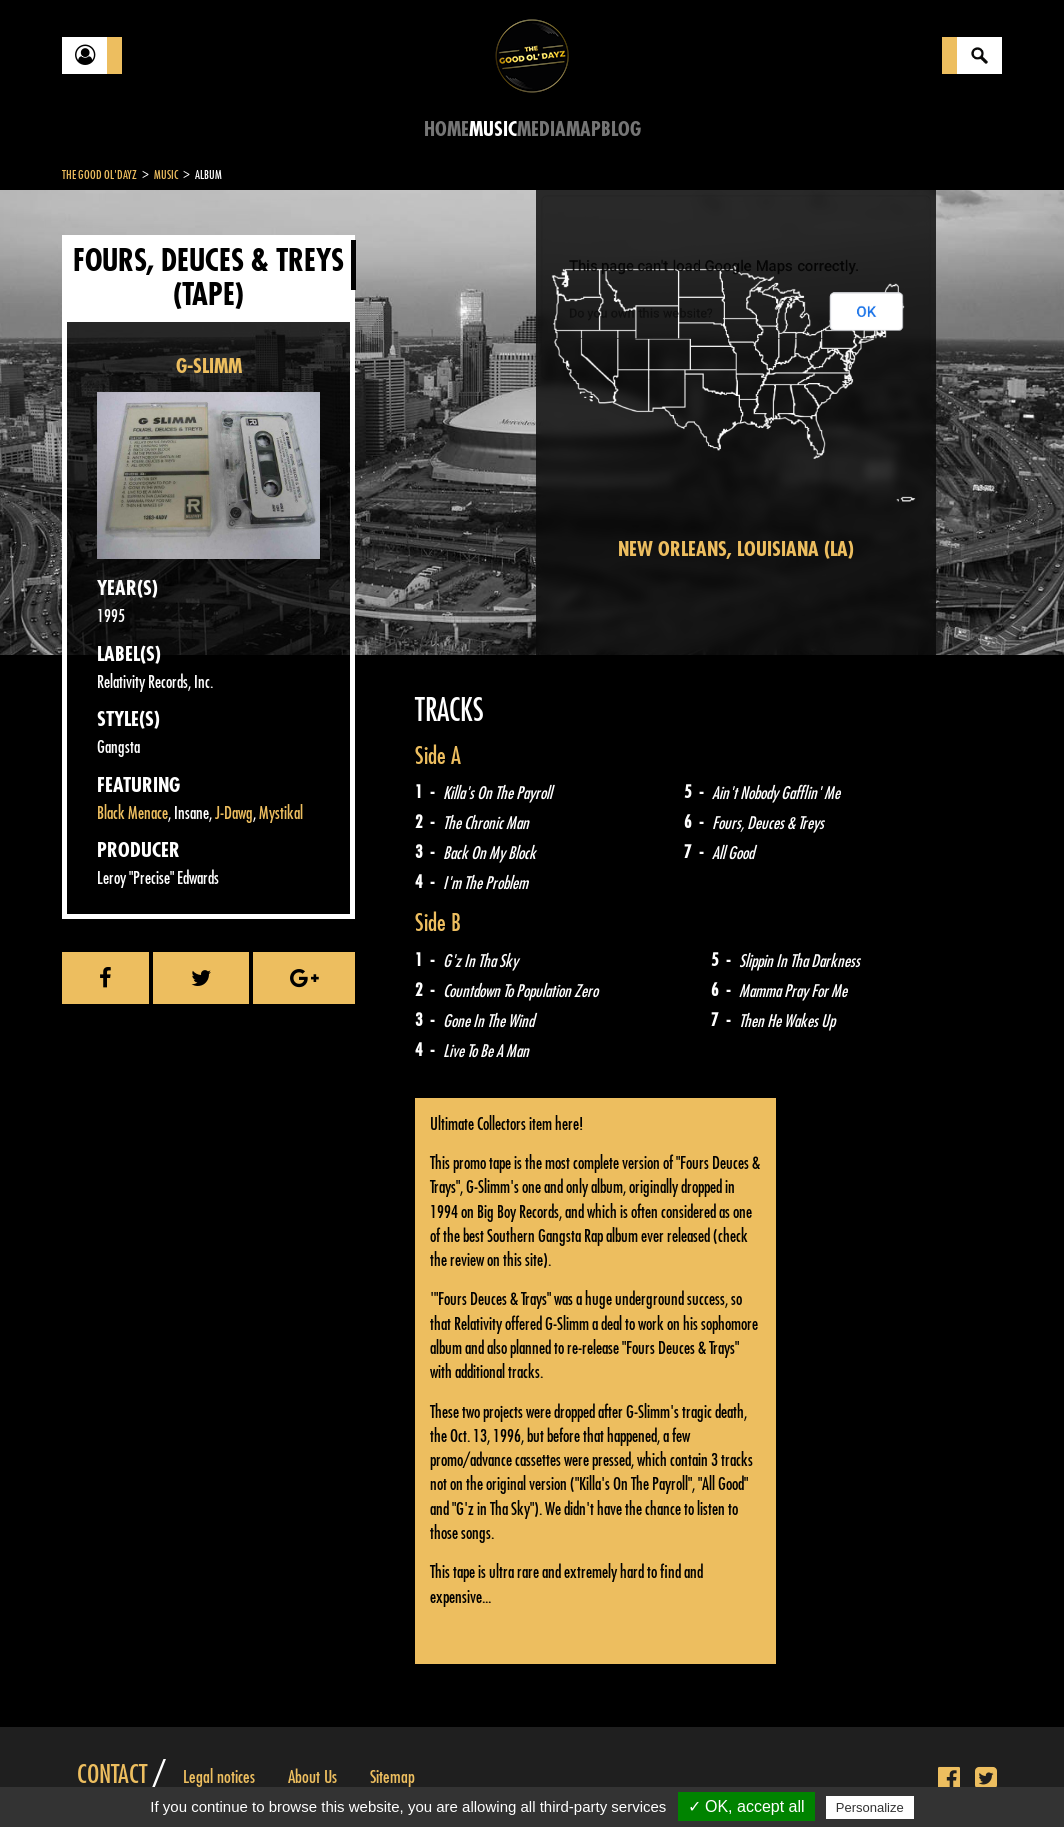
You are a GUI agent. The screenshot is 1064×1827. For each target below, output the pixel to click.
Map (583, 129)
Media (541, 129)
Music (493, 129)
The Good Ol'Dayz (99, 175)
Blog (621, 129)
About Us (312, 1777)
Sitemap (392, 1777)
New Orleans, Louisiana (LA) (736, 549)
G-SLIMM (209, 366)
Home (446, 129)
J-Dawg (234, 813)
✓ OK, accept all (746, 1806)
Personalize (870, 1807)
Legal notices (219, 1777)
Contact (112, 1775)
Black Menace (132, 813)
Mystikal (281, 813)
